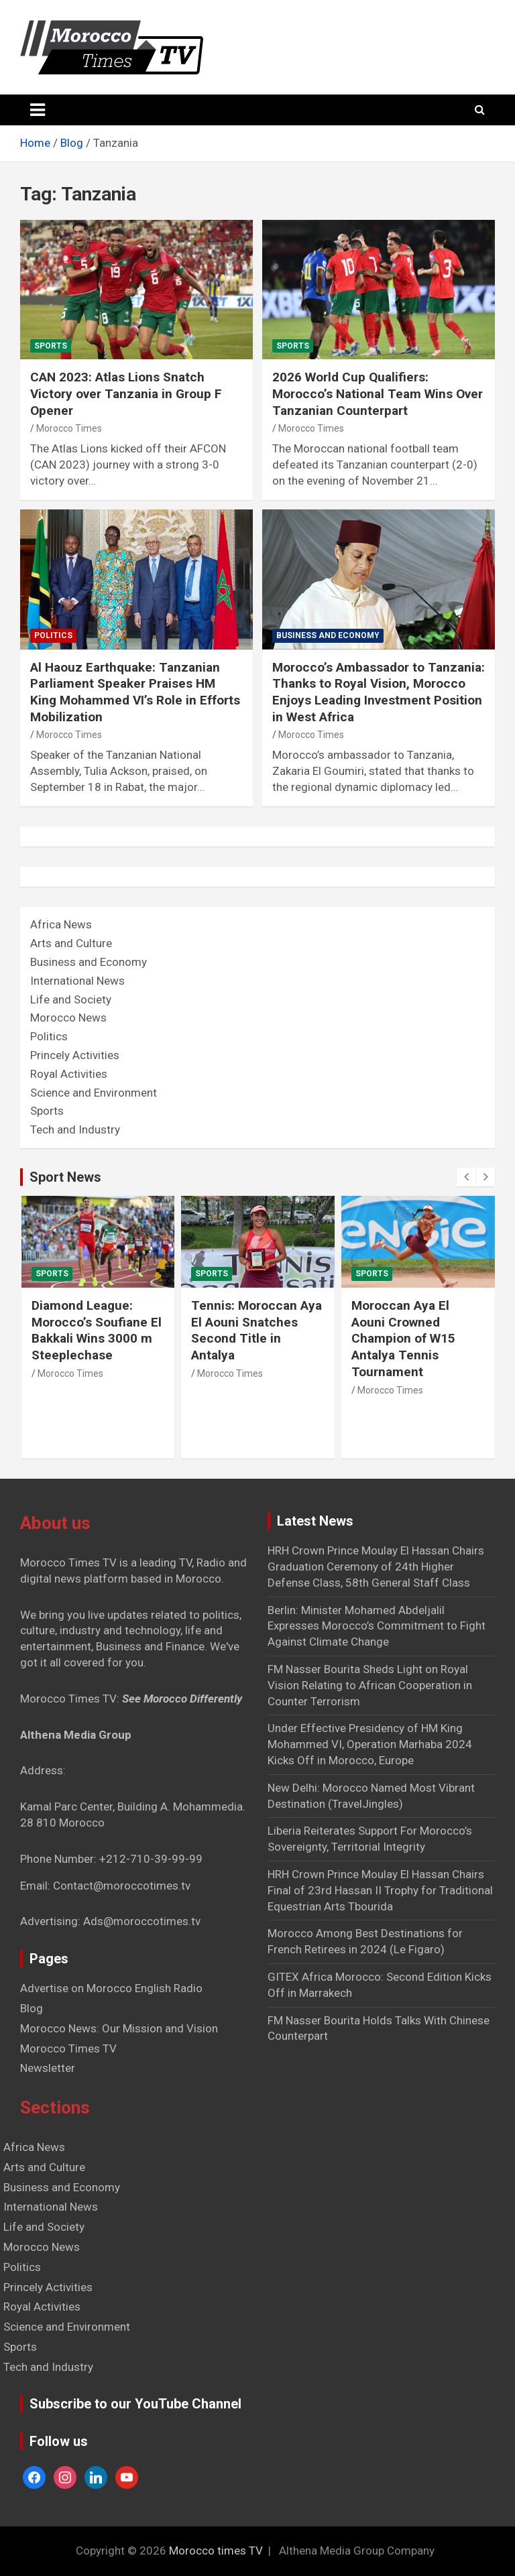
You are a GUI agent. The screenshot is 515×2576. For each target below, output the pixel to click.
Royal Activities (68, 1074)
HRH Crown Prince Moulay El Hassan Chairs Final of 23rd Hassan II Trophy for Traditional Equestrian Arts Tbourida (380, 1890)
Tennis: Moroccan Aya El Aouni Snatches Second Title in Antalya (256, 1330)
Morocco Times (69, 428)
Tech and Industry (75, 1129)
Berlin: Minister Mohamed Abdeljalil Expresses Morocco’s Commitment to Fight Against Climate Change (376, 1626)
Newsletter (47, 2068)
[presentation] (466, 1177)
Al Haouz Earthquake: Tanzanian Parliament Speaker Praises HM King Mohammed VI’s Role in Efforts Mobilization (135, 692)
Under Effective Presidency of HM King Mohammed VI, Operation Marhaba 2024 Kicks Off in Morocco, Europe (370, 1744)
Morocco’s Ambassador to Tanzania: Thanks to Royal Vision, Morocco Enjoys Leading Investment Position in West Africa (378, 692)
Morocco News (68, 1017)
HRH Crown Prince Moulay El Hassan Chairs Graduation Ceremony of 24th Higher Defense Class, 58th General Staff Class (376, 1566)
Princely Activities (74, 1055)
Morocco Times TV (68, 2048)
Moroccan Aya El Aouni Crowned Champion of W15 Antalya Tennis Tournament (403, 1338)
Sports (50, 346)
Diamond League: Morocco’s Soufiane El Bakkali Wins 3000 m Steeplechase (97, 1330)
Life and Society (70, 999)
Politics (53, 635)
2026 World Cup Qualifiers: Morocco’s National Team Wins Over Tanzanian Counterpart (377, 393)
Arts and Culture (71, 943)
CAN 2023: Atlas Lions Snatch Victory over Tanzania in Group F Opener (126, 393)
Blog (31, 2008)
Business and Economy (328, 635)
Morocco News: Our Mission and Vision (119, 2028)
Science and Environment (93, 1092)
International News (77, 980)
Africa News (61, 924)
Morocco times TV (216, 2550)
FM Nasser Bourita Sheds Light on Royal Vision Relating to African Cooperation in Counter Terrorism (370, 1685)
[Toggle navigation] (37, 110)
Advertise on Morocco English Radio (111, 1988)
